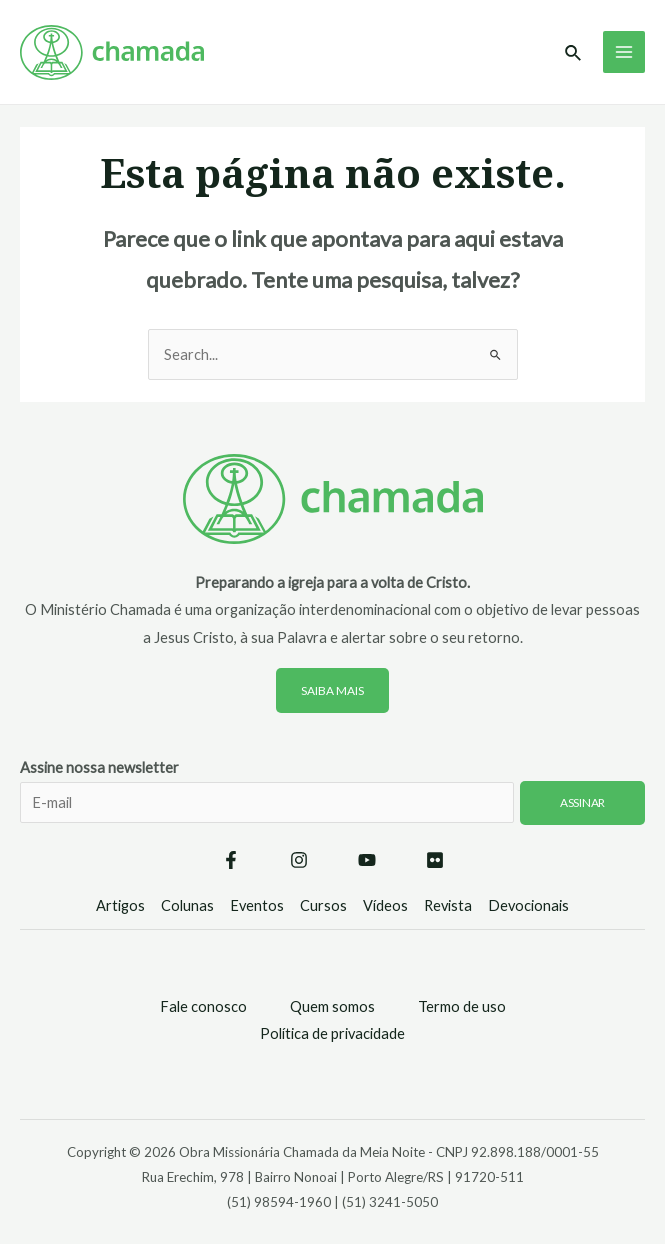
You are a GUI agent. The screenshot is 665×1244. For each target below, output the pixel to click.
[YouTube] (367, 860)
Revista (448, 905)
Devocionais (528, 905)
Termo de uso (462, 1006)
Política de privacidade (332, 1033)
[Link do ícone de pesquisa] (574, 53)
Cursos (323, 905)
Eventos (257, 905)
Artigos (120, 905)
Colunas (187, 905)
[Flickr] (435, 860)
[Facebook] (231, 860)
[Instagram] (299, 860)
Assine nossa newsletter (332, 804)
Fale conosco (203, 1006)
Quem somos (332, 1006)
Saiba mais (332, 690)
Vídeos (385, 905)
